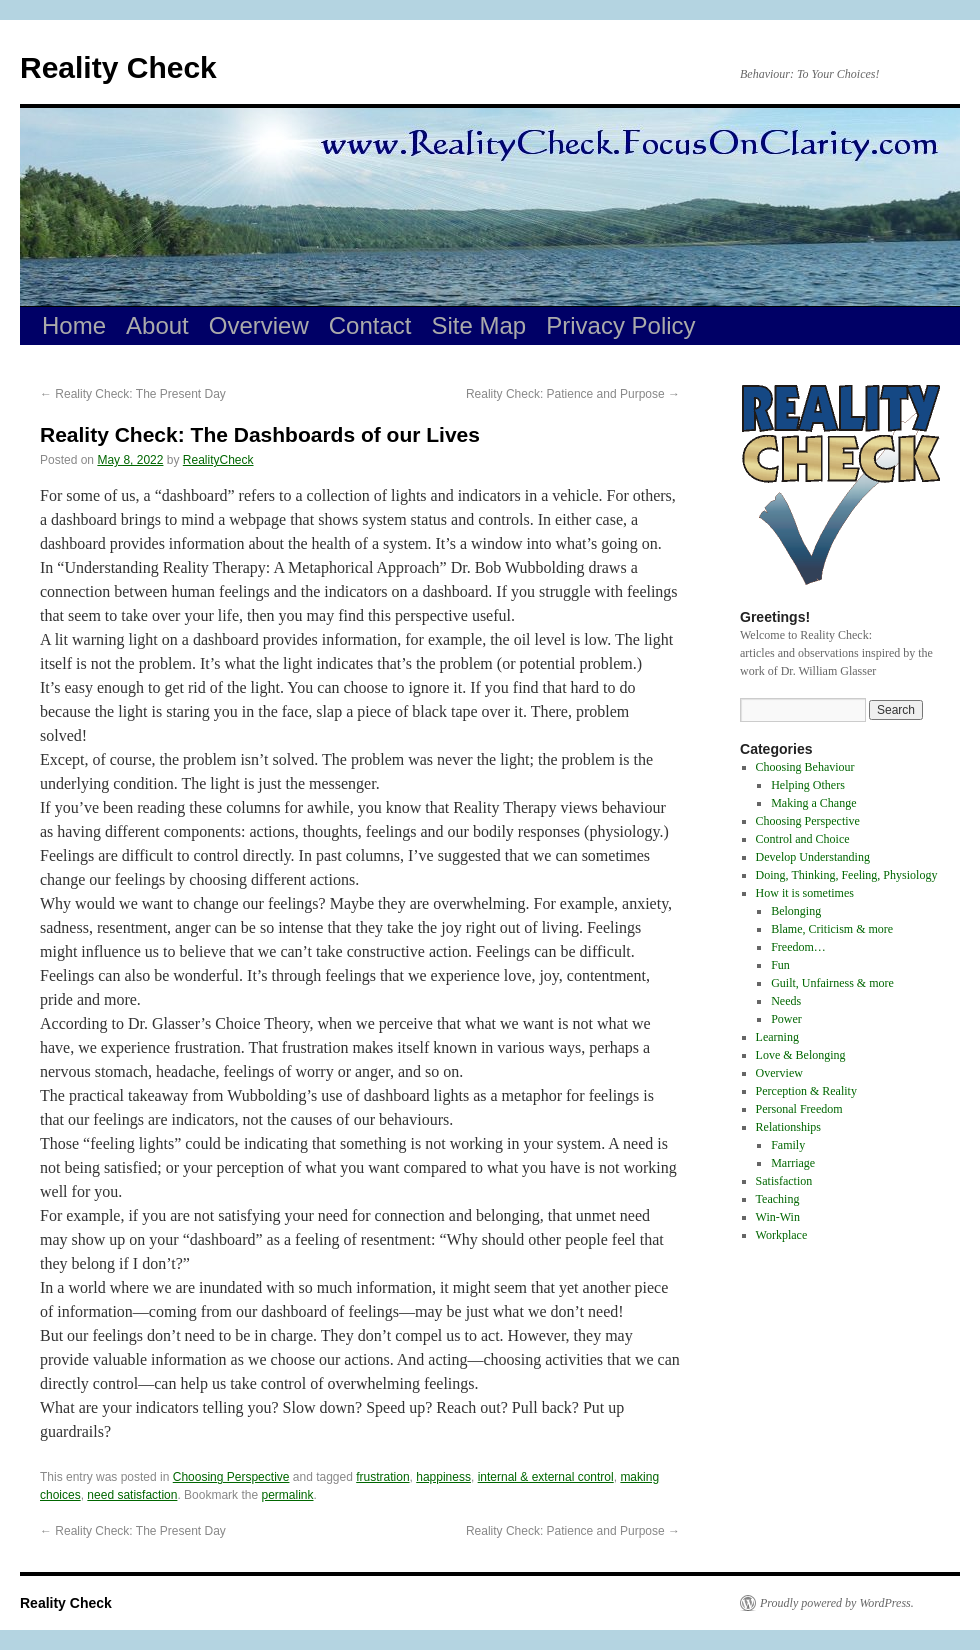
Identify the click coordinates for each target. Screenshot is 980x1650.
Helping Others (808, 785)
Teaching (778, 1199)
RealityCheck (218, 460)
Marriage (793, 1163)
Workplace (782, 1235)
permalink (287, 1495)
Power (786, 1019)
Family (788, 1145)
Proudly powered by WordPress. (837, 1603)
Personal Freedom (799, 1109)
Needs (786, 1001)
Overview (259, 325)
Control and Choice (803, 839)
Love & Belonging (801, 1055)
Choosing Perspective (231, 1477)
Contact (370, 325)
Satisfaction (784, 1181)
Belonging (796, 911)
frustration (382, 1477)
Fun (780, 965)
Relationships (788, 1127)
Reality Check (118, 67)
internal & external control (546, 1477)
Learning (777, 1037)
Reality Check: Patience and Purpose (573, 394)
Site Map (479, 325)
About (157, 325)
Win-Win (778, 1217)
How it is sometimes (805, 893)
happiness (443, 1477)
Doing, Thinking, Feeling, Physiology (847, 875)
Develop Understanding (813, 857)
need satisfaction (132, 1495)
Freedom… (798, 947)
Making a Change (813, 803)
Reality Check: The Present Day (133, 394)
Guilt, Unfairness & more (832, 983)
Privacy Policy (620, 325)
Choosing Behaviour (805, 767)
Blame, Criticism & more (832, 929)
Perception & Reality (806, 1091)
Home (74, 325)
